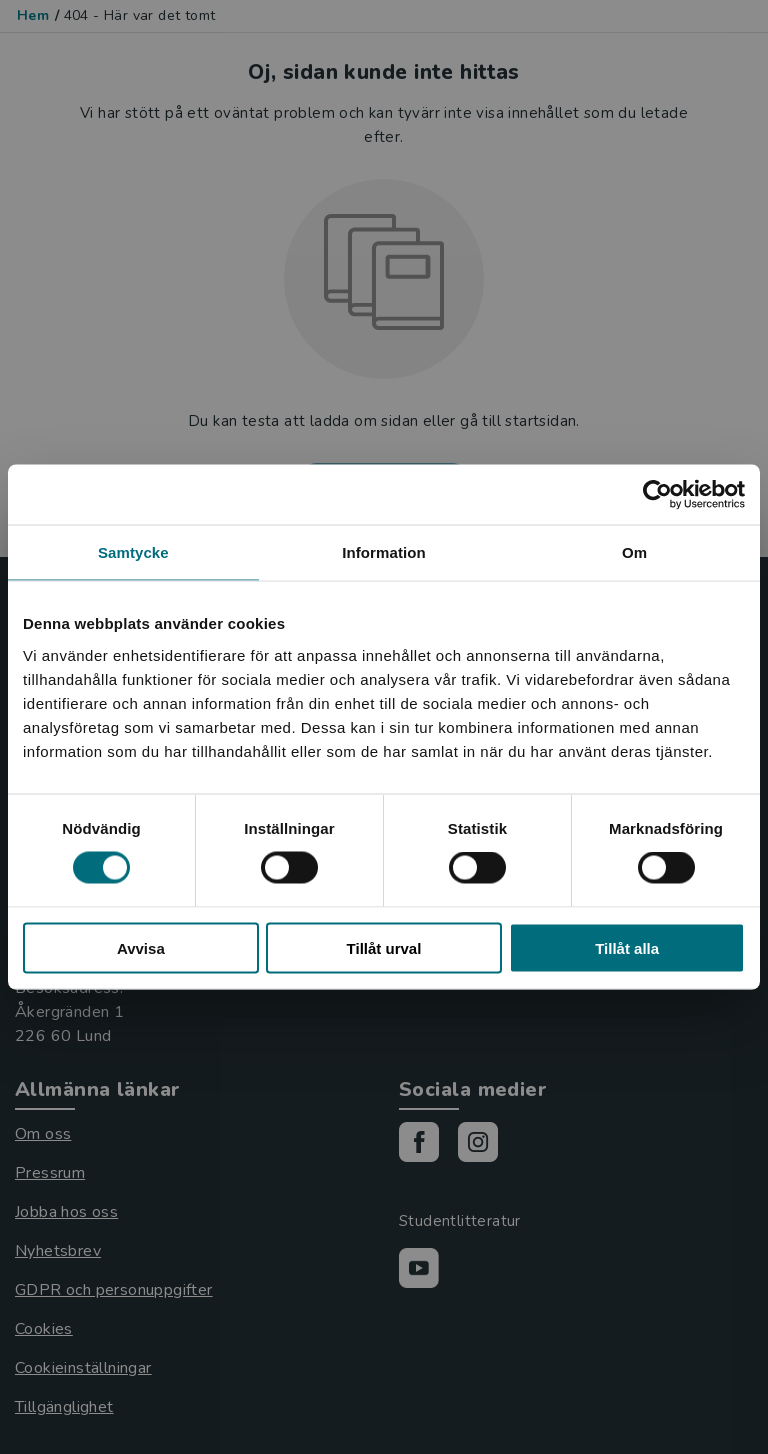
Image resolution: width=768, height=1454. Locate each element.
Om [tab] (634, 552)
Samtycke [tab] (133, 552)
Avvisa (141, 947)
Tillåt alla (627, 947)
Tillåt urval (384, 947)
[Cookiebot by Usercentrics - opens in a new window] (657, 495)
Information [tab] (384, 552)
